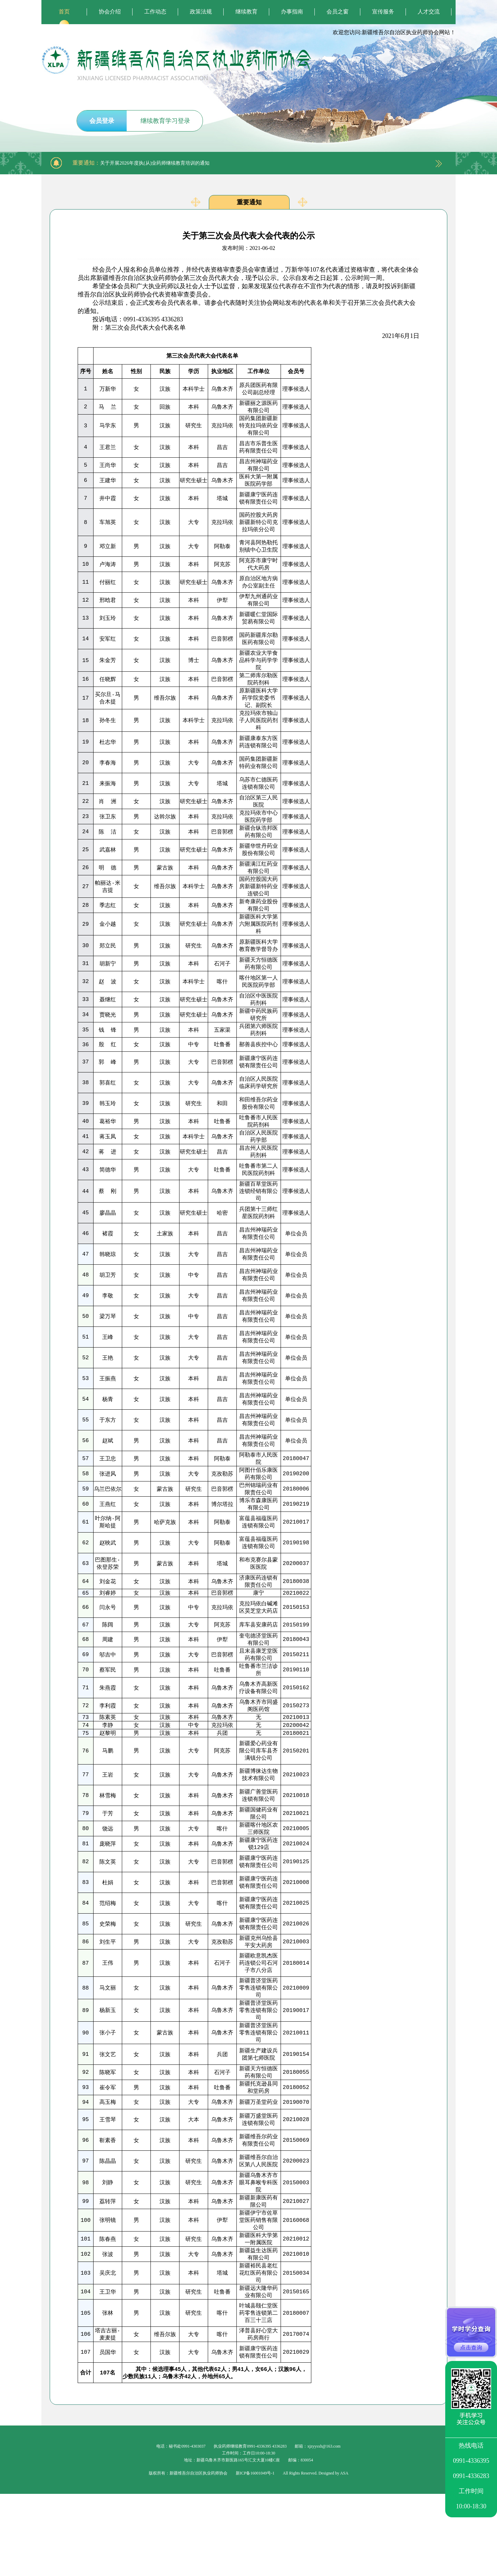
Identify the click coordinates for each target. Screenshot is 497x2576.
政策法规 (201, 11)
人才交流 (429, 11)
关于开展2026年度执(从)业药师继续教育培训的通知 (154, 163)
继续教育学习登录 (165, 120)
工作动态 (155, 11)
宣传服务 (383, 11)
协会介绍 (110, 11)
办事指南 (292, 11)
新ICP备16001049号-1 (255, 2555)
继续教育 (246, 11)
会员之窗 (338, 11)
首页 (64, 11)
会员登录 (101, 120)
